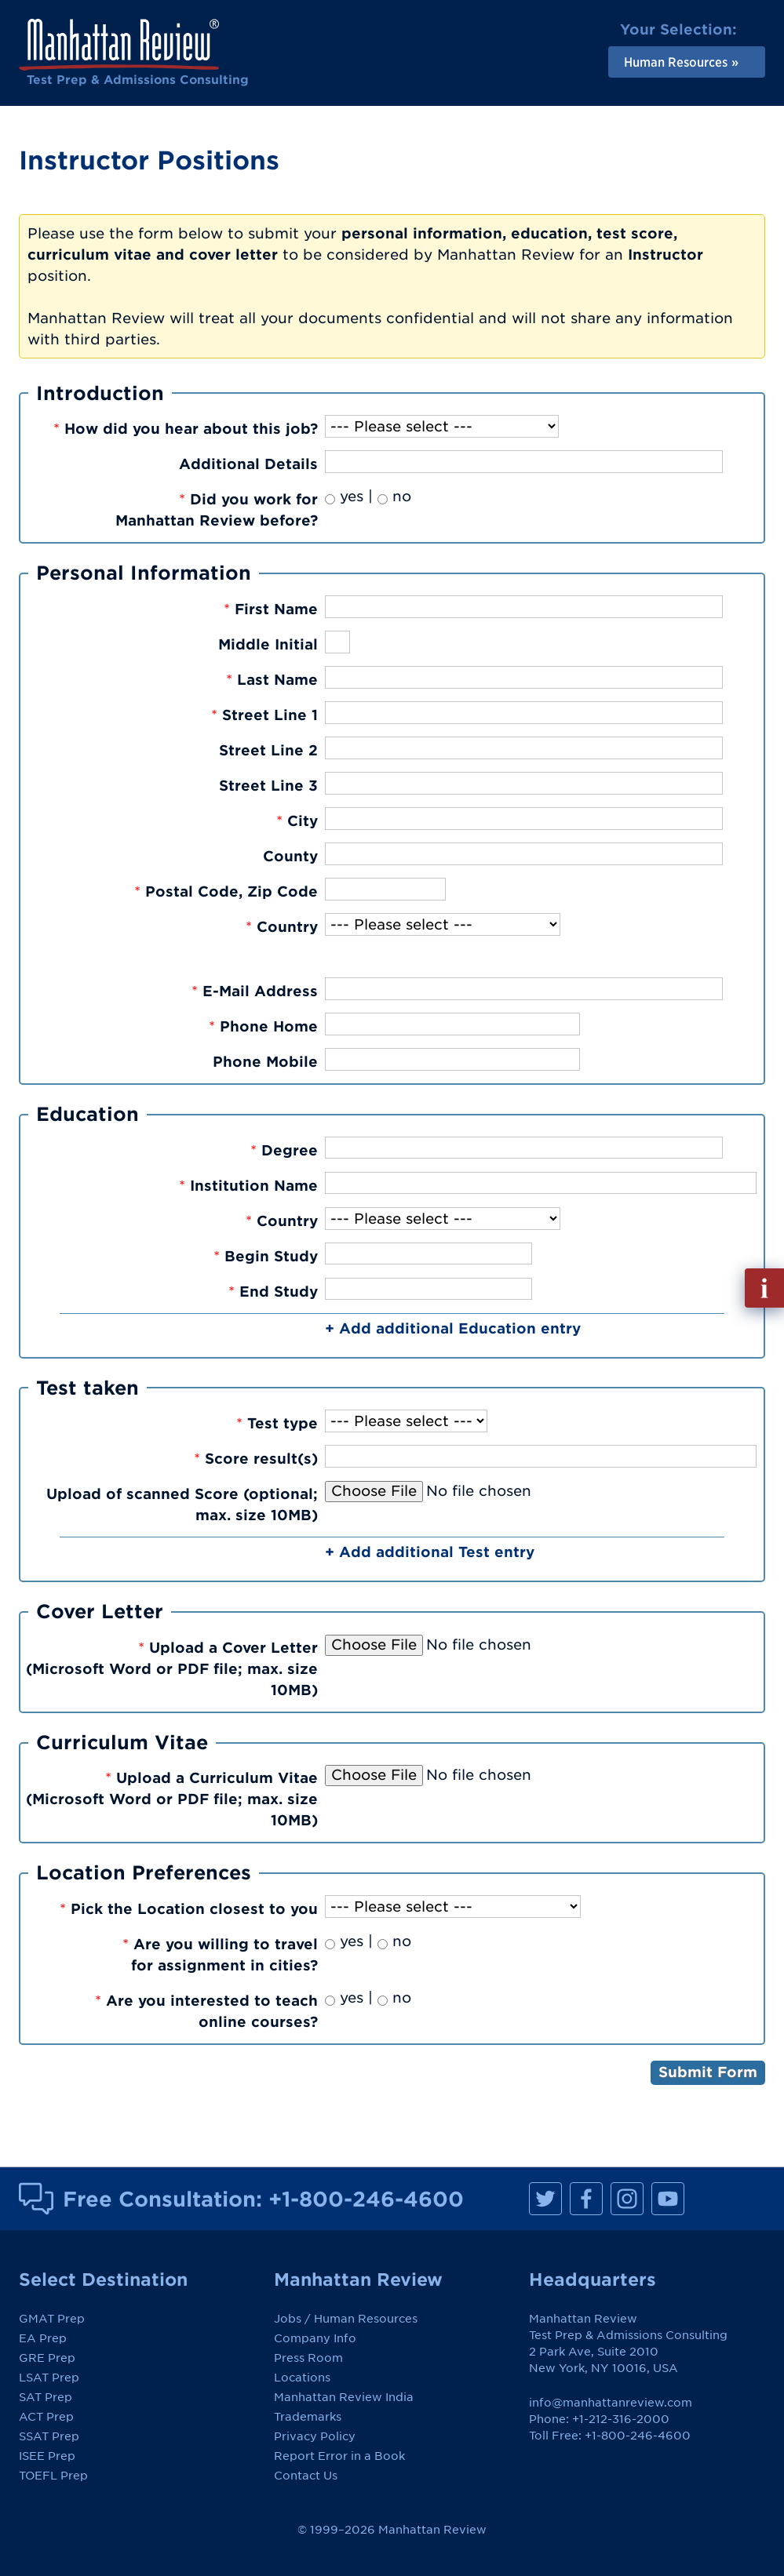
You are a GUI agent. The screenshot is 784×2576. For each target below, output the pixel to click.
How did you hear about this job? (185, 428)
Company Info (315, 2338)
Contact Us (305, 2475)
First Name (271, 609)
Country (282, 927)
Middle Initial (268, 644)
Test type (277, 1423)
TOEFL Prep (53, 2475)
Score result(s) (256, 1458)
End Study (273, 1291)
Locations (302, 2377)
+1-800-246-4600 (366, 2198)
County (290, 856)
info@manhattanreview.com (610, 2402)
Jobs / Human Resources (346, 2318)
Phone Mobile (265, 1061)
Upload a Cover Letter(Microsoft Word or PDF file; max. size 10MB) (172, 1668)
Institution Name (248, 1185)
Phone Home (263, 1026)
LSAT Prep (49, 2377)
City (297, 821)
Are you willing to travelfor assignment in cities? (220, 1955)
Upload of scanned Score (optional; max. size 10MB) (182, 1504)
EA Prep (43, 2338)
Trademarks (307, 2416)
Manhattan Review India (344, 2397)
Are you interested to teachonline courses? (206, 2011)
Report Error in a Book (339, 2456)
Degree (284, 1150)
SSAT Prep (49, 2436)
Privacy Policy (315, 2436)
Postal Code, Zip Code (226, 891)
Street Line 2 (268, 750)
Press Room (308, 2358)
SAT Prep (45, 2397)
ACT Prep (46, 2416)
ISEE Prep (47, 2456)
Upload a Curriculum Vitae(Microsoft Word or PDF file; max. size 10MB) (172, 1799)
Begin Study (265, 1256)
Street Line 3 (268, 785)
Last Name (272, 679)
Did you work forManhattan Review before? (216, 510)
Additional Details (248, 464)
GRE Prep (47, 2358)
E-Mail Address (254, 991)
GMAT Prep (52, 2318)
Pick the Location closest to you (189, 1909)
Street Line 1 (264, 715)
